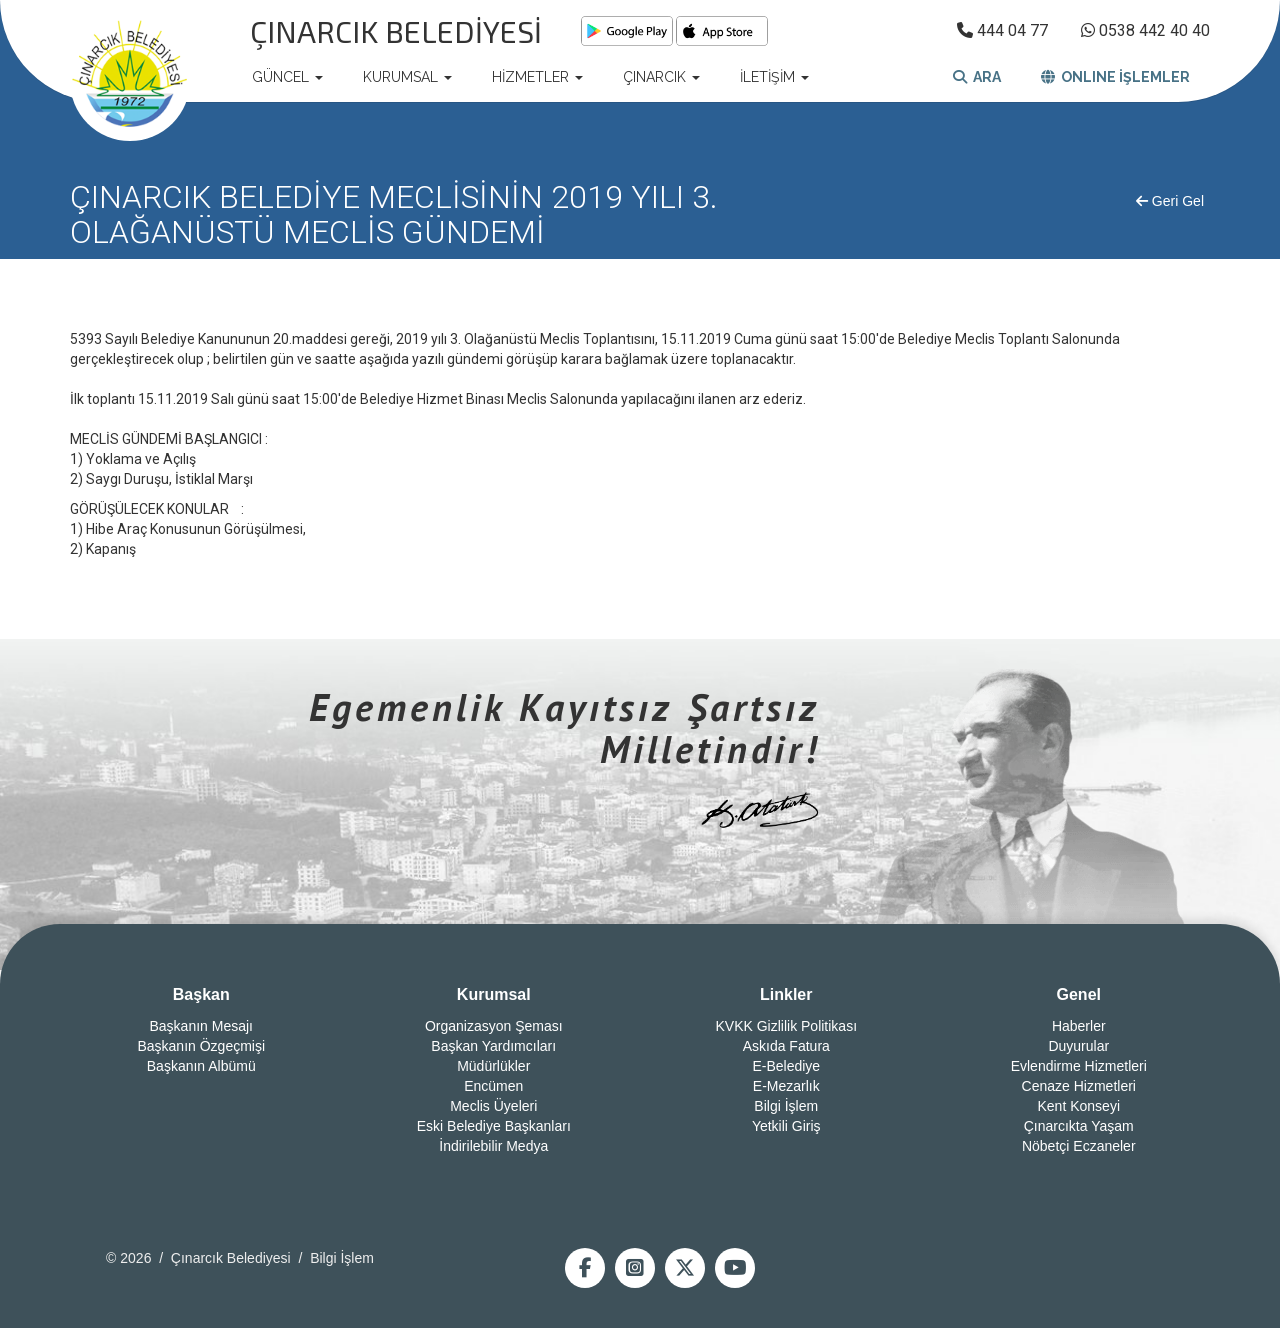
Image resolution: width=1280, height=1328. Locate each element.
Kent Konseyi (1079, 1106)
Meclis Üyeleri (493, 1106)
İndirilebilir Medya (493, 1146)
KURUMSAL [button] (407, 77)
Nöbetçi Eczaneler (1079, 1146)
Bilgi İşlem (786, 1106)
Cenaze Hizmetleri (1079, 1086)
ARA (977, 77)
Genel (1079, 994)
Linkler (786, 994)
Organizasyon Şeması (494, 1026)
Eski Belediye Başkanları (494, 1126)
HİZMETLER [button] (537, 77)
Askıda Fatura (786, 1046)
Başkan (201, 994)
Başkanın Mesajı (202, 1026)
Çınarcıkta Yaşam (1079, 1126)
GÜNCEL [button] (287, 77)
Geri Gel (1170, 201)
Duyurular (1078, 1046)
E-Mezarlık (786, 1086)
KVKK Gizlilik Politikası (786, 1026)
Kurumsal (494, 994)
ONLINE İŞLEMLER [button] (1115, 77)
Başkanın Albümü (201, 1066)
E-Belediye (786, 1066)
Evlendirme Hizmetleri (1079, 1066)
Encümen (493, 1086)
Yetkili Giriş (786, 1126)
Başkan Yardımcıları (493, 1046)
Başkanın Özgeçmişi (201, 1046)
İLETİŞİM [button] (774, 77)
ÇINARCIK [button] (661, 77)
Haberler (1079, 1026)
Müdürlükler (493, 1066)
